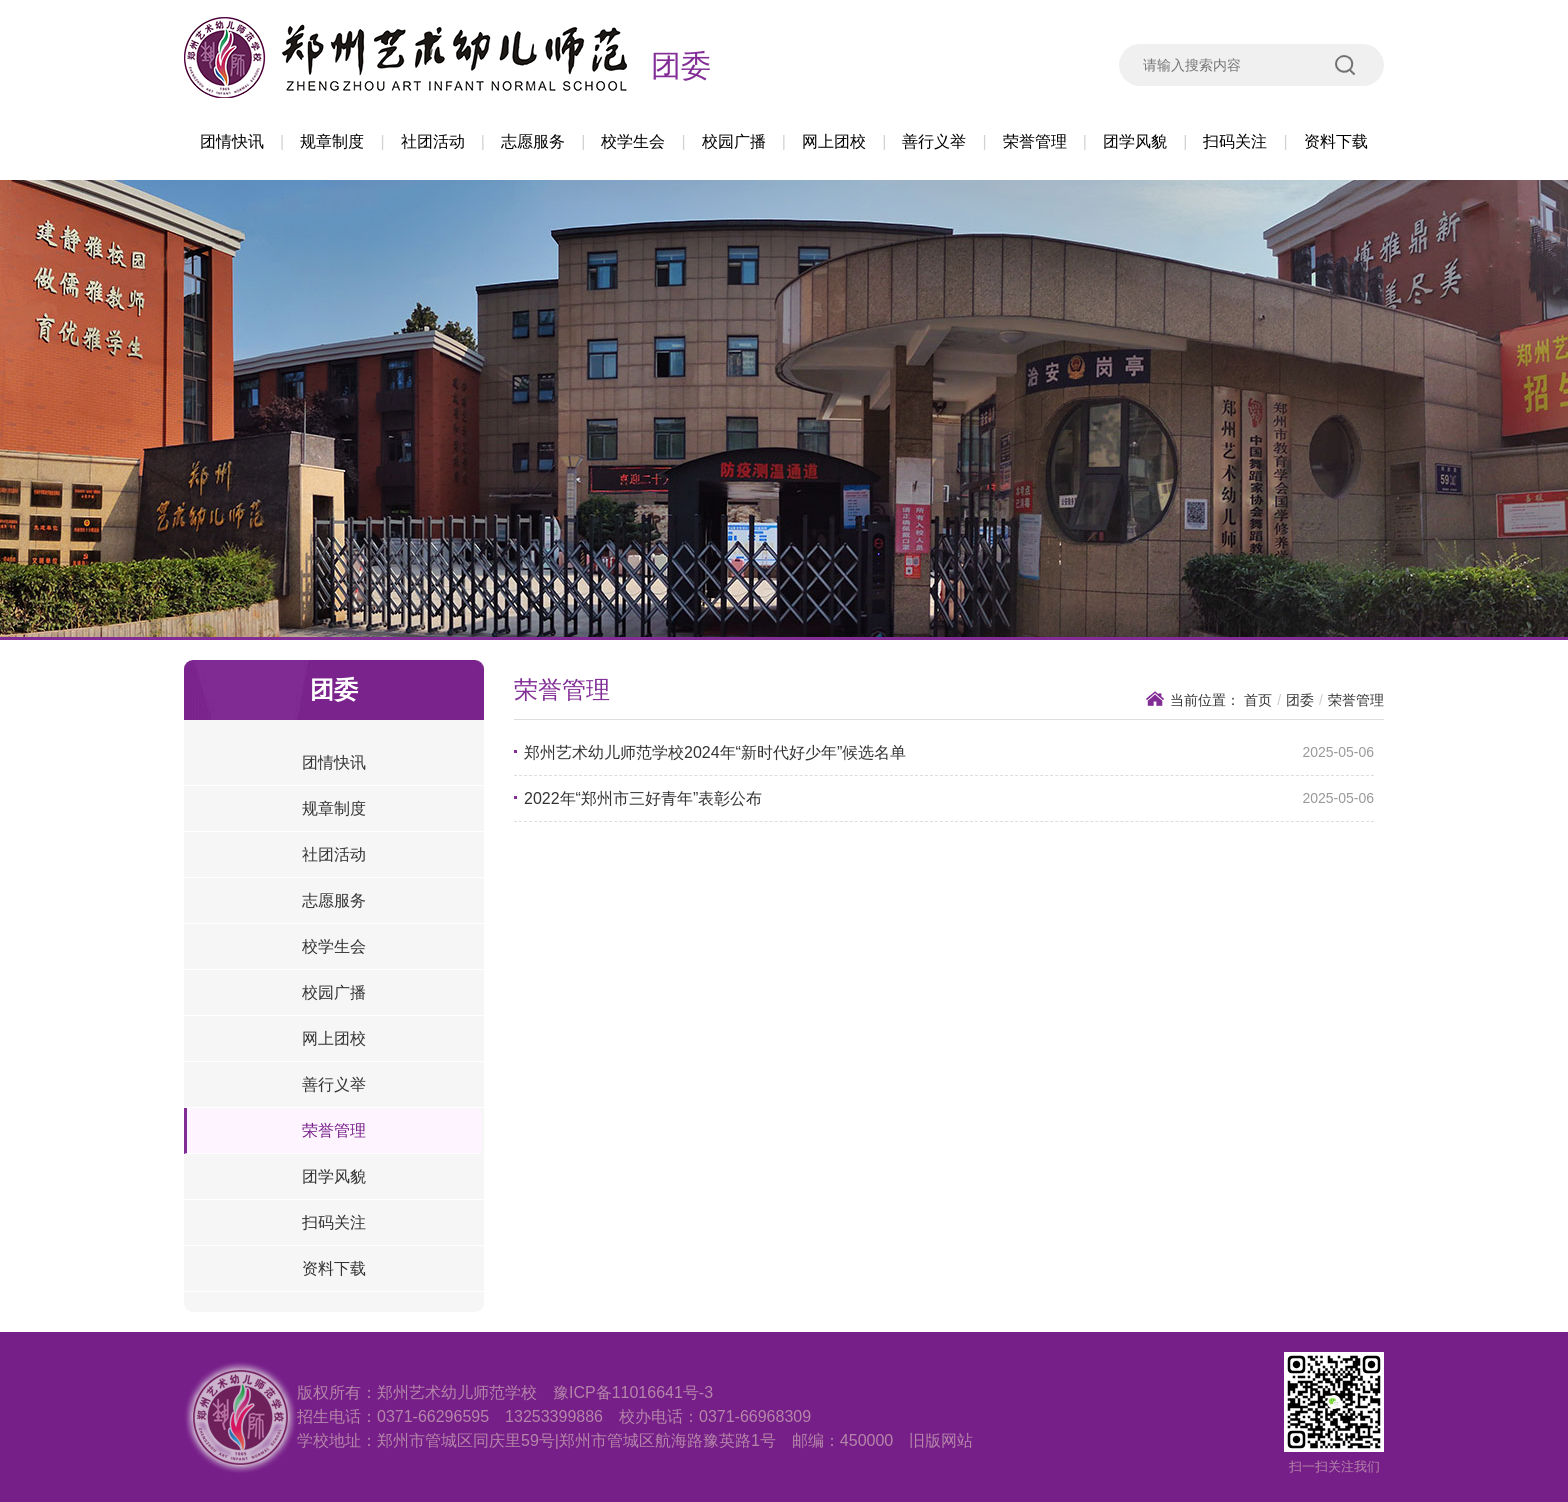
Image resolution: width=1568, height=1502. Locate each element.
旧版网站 (941, 1440)
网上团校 (834, 141)
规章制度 (332, 141)
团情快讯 (232, 141)
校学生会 (633, 141)
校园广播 (734, 141)
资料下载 (1336, 141)
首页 (1258, 700)
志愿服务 (533, 141)
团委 (681, 65)
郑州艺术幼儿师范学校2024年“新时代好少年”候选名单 (715, 752)
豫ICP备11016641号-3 (633, 1392)
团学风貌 (1135, 141)
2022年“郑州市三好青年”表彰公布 (643, 798)
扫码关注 (1235, 141)
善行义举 (934, 141)
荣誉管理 (1035, 141)
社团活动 (433, 141)
